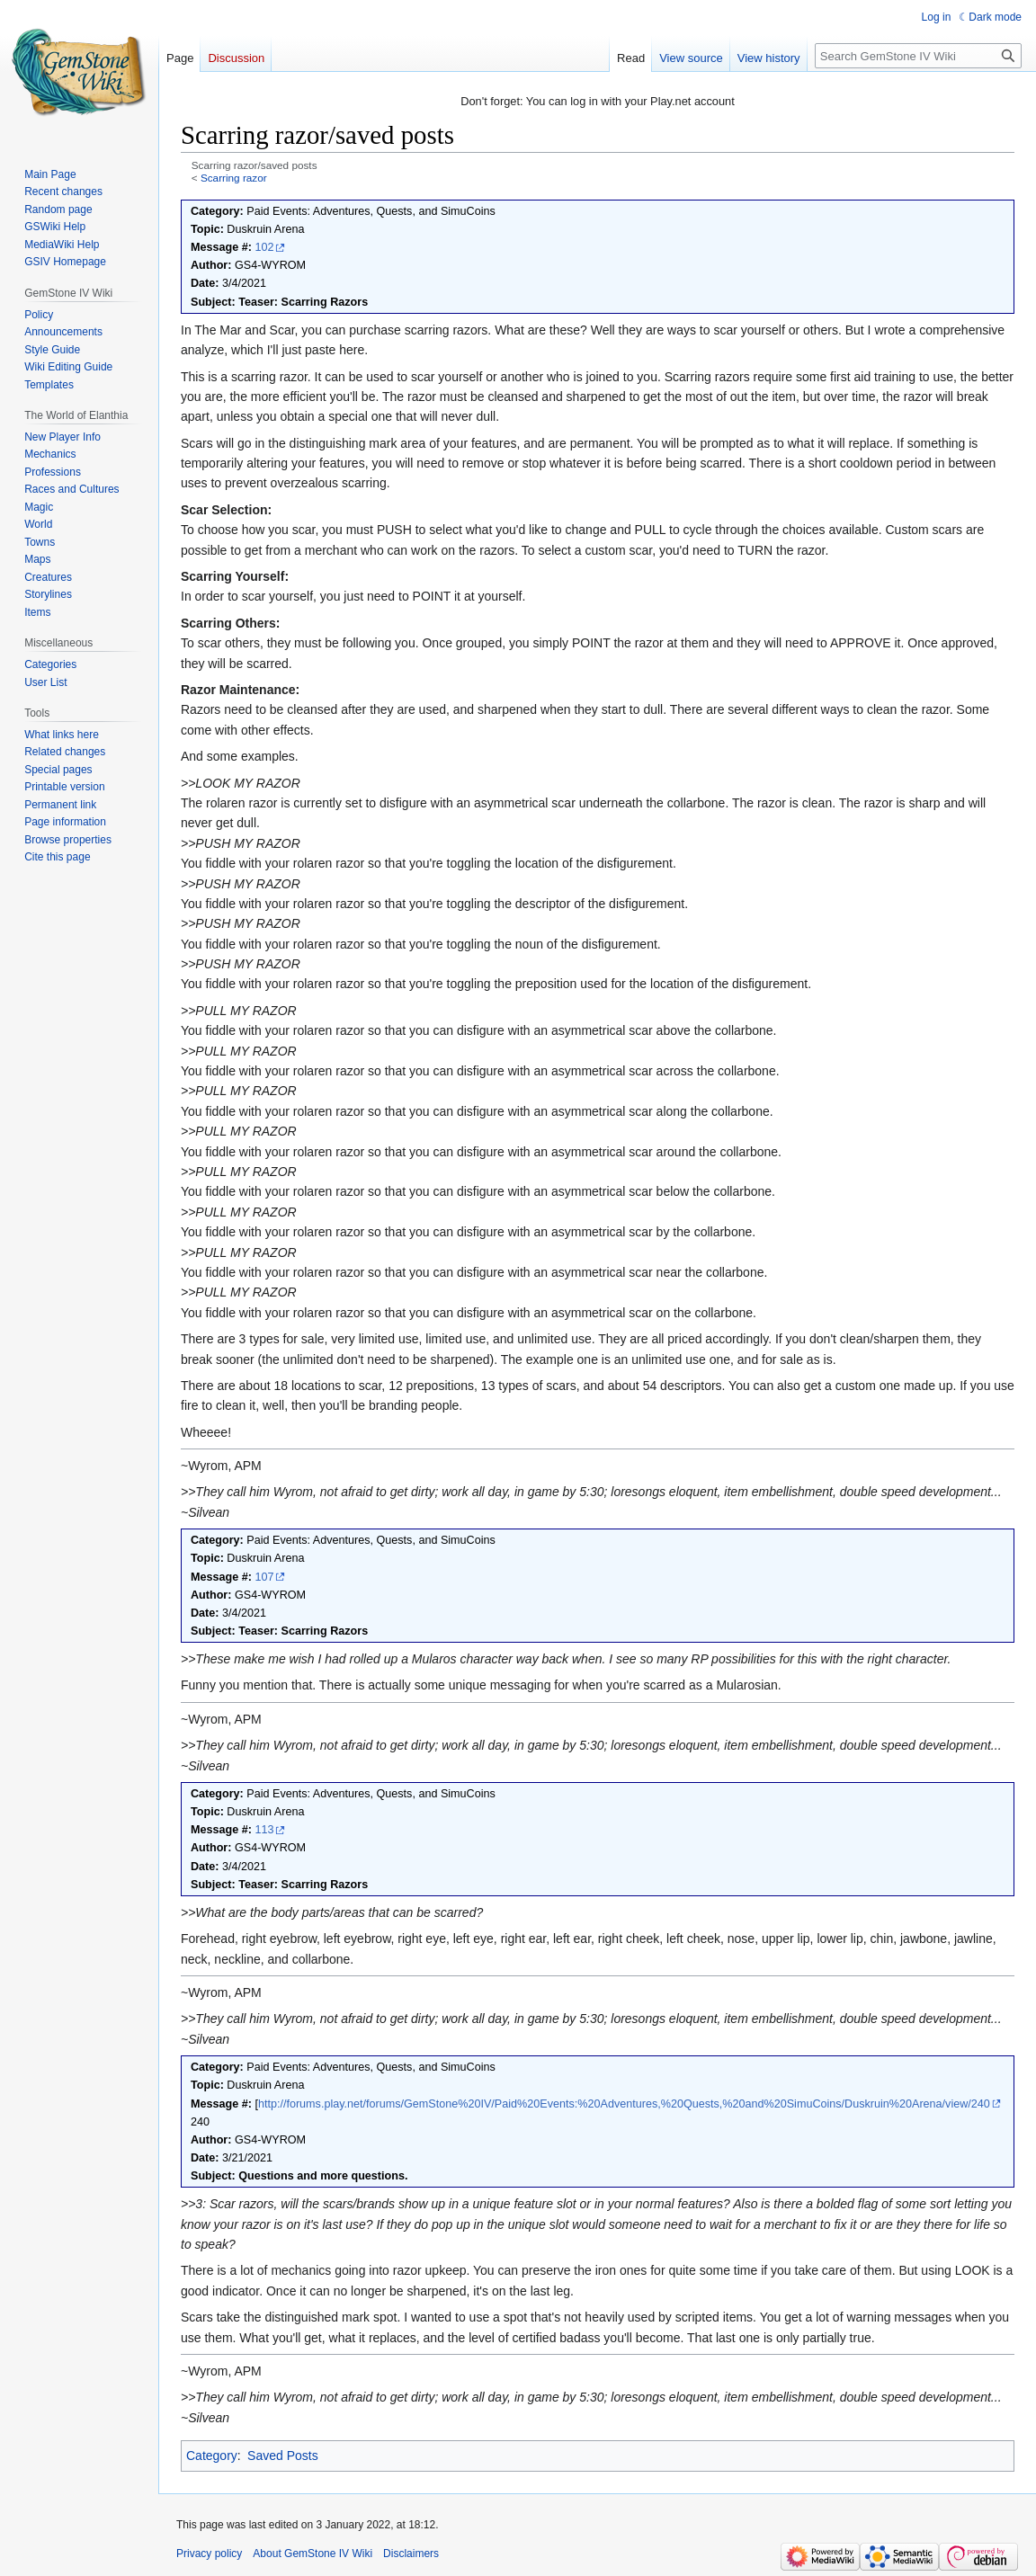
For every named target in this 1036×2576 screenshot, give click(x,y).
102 (264, 247)
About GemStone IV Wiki (312, 2553)
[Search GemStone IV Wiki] (918, 55)
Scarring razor (234, 177)
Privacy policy (209, 2553)
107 (264, 1577)
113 (264, 1829)
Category (211, 2455)
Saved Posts (282, 2455)
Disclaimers (411, 2553)
